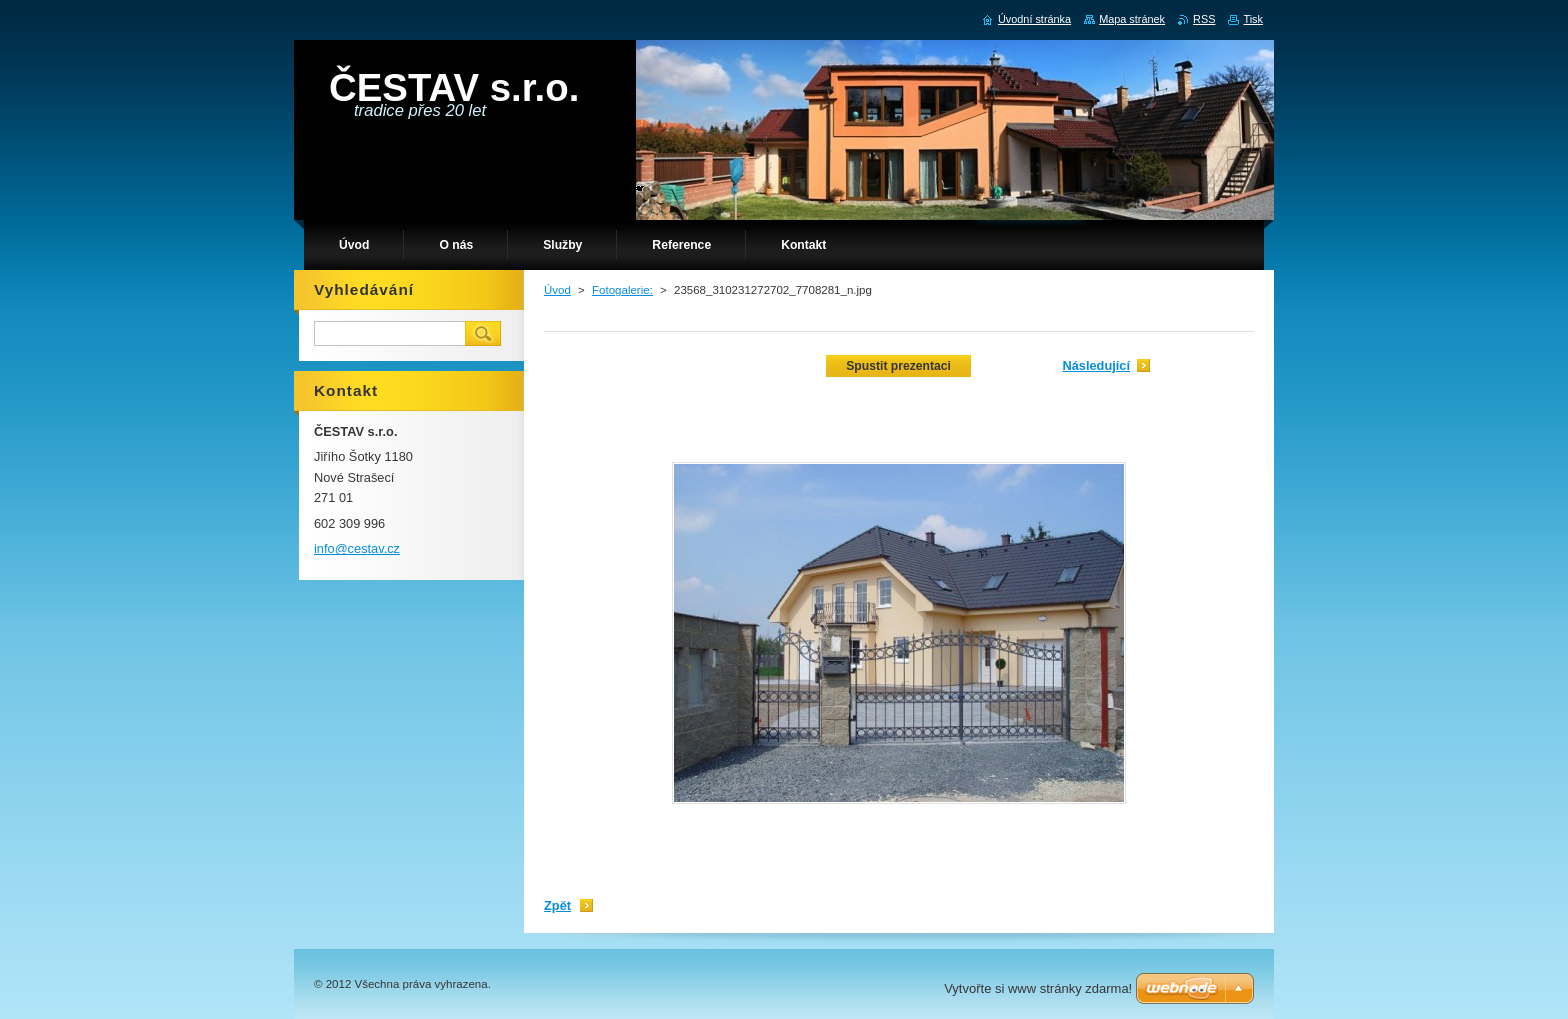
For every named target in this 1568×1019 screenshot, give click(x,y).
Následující (1096, 365)
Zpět (557, 905)
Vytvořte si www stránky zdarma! (1038, 988)
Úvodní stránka (1034, 19)
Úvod (557, 290)
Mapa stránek (1132, 19)
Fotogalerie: (622, 290)
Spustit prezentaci (898, 366)
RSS (1204, 19)
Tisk (1253, 19)
